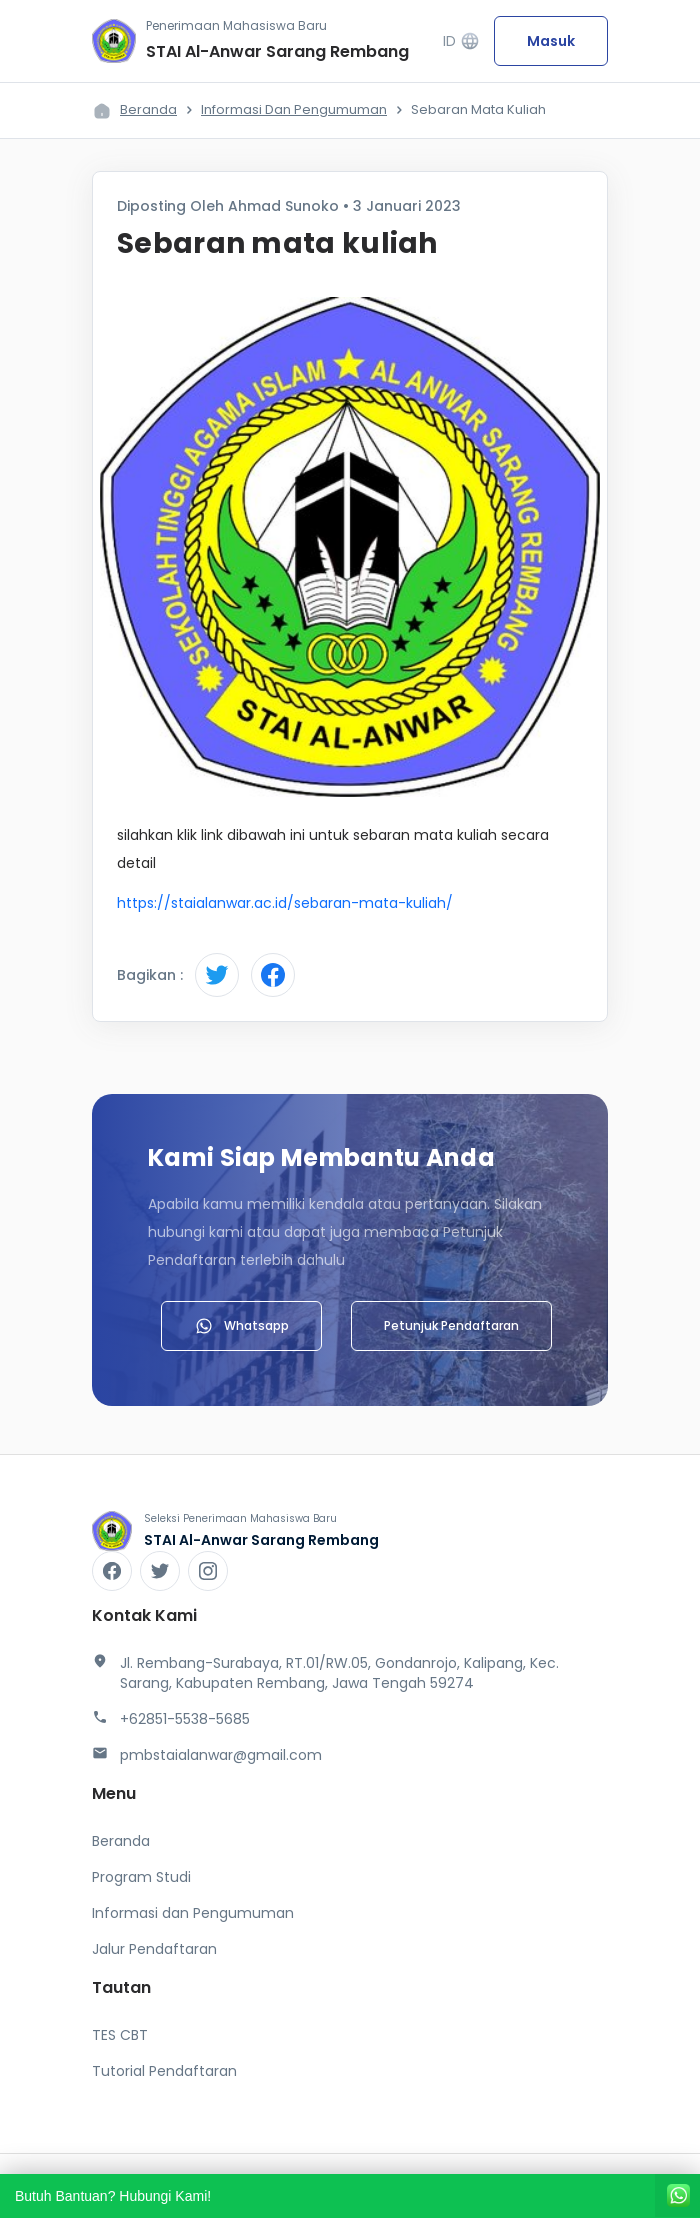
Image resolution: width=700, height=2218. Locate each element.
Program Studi (141, 1877)
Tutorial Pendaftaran (164, 2071)
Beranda (148, 109)
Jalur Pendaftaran (154, 1949)
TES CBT (120, 2035)
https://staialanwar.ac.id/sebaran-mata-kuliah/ (285, 903)
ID (461, 41)
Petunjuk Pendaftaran (451, 1325)
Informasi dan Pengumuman (294, 109)
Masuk (551, 41)
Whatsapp (241, 1326)
